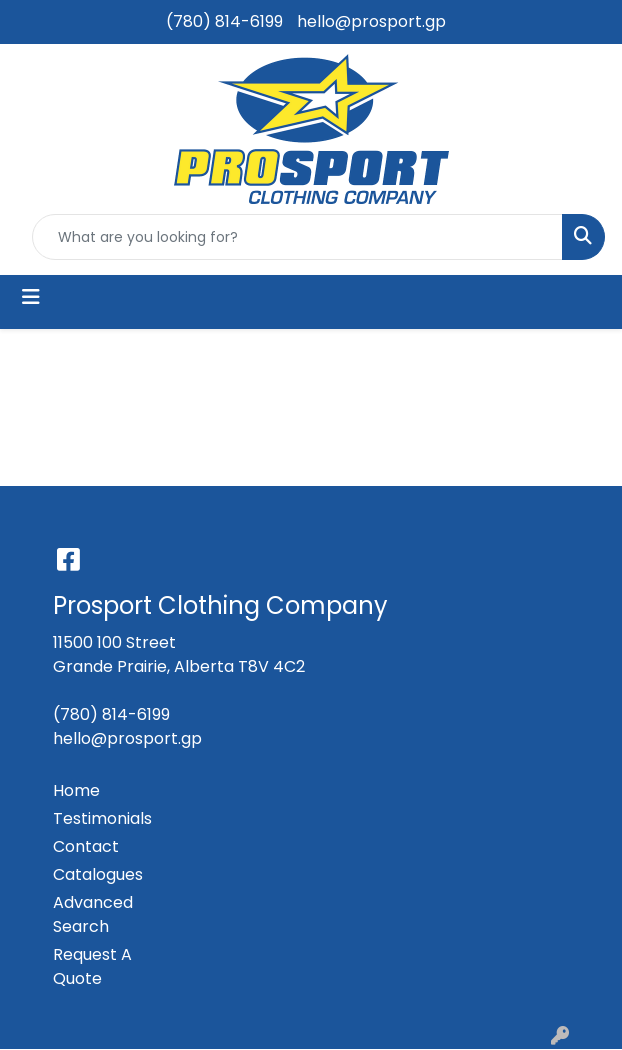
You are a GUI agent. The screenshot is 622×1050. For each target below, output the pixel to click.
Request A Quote (92, 966)
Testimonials (102, 818)
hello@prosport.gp (371, 21)
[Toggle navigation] (31, 297)
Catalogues (98, 874)
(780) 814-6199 (224, 21)
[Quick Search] (297, 237)
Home (76, 790)
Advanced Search (93, 914)
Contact (86, 846)
